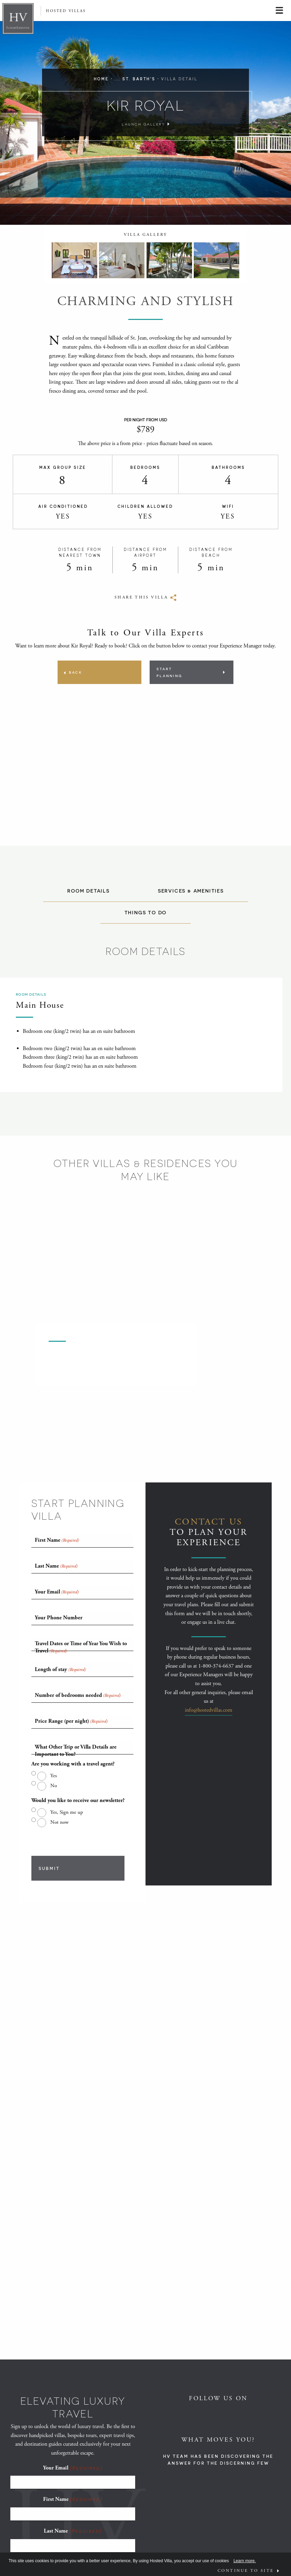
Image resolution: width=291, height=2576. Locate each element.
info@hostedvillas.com (208, 1710)
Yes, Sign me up (66, 1812)
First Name (72, 2499)
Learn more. (244, 2560)
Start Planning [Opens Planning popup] (169, 672)
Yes (53, 1775)
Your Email (72, 2468)
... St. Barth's (134, 79)
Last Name (73, 2531)
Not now (59, 1822)
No (53, 1785)
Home (101, 79)
